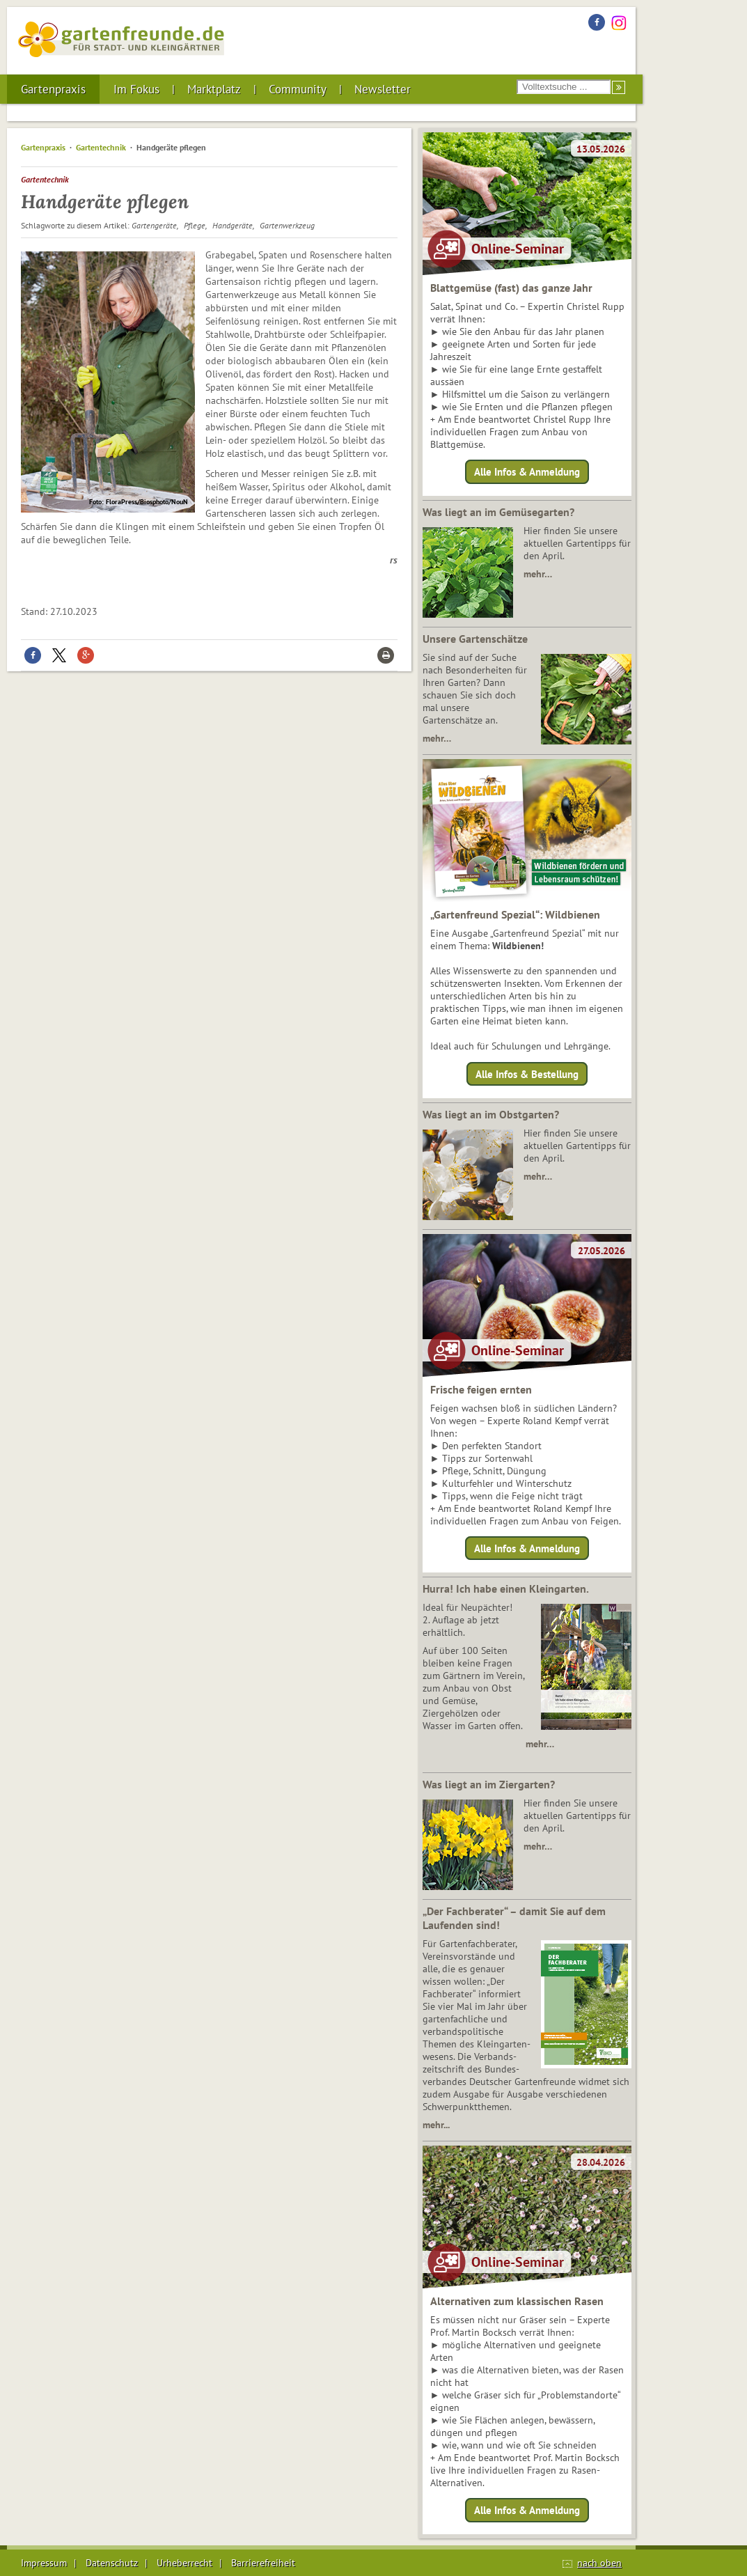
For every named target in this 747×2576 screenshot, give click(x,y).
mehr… (538, 574)
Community (298, 89)
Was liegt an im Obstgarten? (491, 1114)
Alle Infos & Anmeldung (527, 471)
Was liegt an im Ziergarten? (489, 1784)
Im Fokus (136, 89)
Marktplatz (214, 89)
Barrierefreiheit (263, 2563)
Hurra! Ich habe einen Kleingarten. (506, 1588)
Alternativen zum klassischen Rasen (517, 2301)
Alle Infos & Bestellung (527, 1073)
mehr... (436, 2124)
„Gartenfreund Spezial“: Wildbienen (515, 914)
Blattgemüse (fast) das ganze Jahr (511, 288)
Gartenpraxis (53, 89)
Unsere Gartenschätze (475, 639)
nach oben (599, 2563)
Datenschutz (112, 2563)
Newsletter (382, 89)
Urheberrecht (184, 2563)
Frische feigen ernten (481, 1389)
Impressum (44, 2563)
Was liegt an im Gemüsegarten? (498, 512)
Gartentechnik (101, 147)
